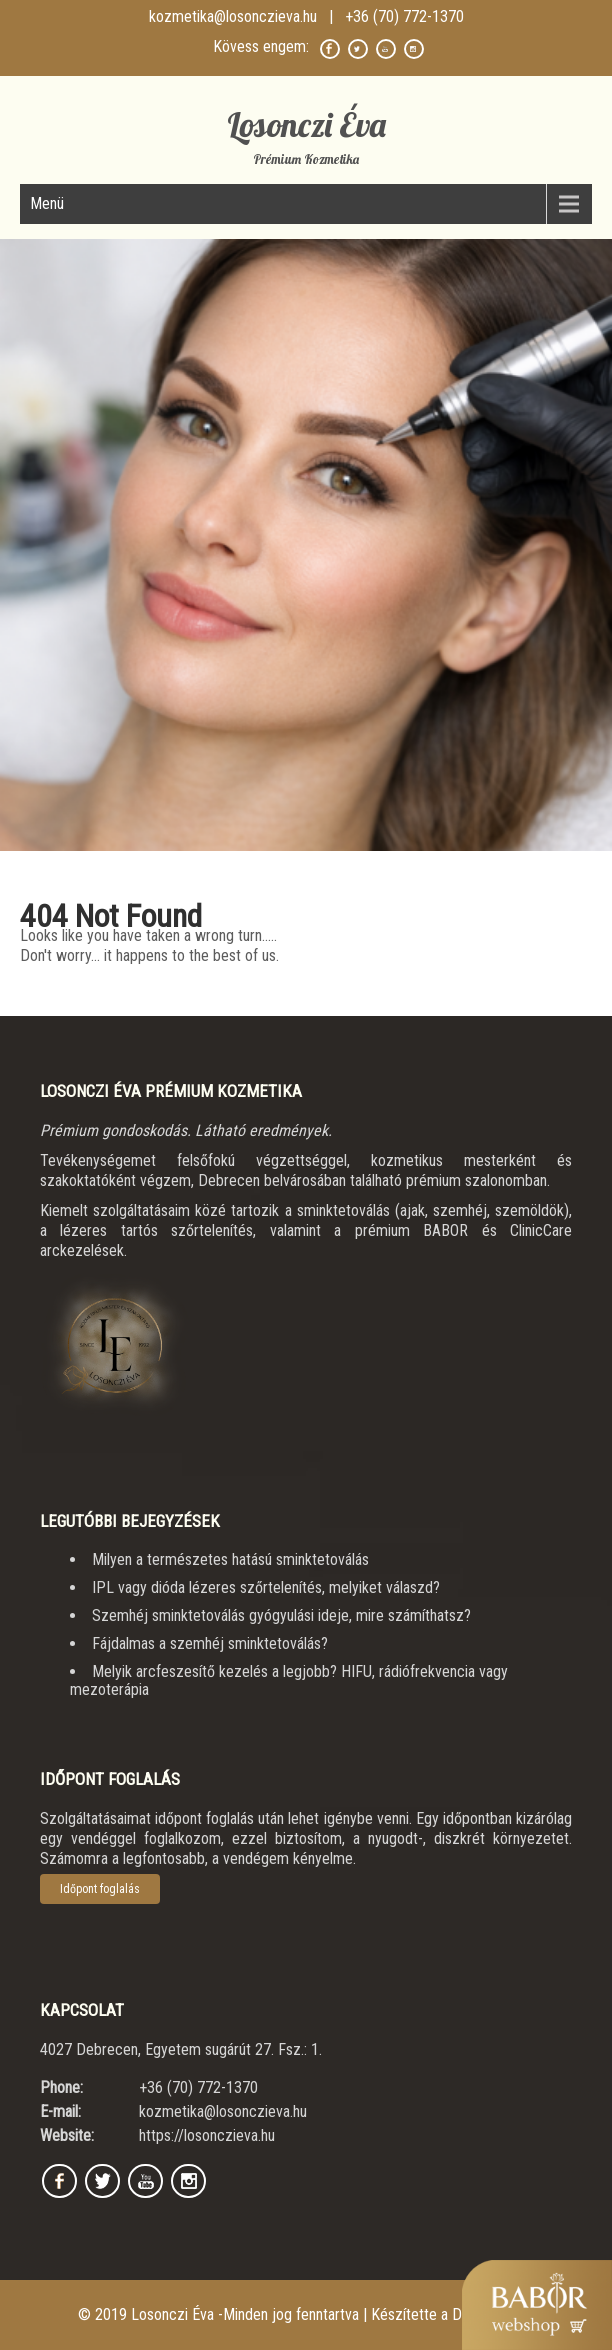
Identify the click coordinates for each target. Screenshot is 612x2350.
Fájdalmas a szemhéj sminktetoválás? (210, 1643)
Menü (47, 203)
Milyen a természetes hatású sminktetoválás (230, 1559)
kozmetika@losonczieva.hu (233, 16)
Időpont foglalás (100, 1889)
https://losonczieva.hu (207, 2135)
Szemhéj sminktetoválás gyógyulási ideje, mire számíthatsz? (281, 1615)
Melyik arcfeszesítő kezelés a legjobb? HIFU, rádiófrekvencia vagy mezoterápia (289, 1680)
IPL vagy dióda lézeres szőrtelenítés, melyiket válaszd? (266, 1587)
